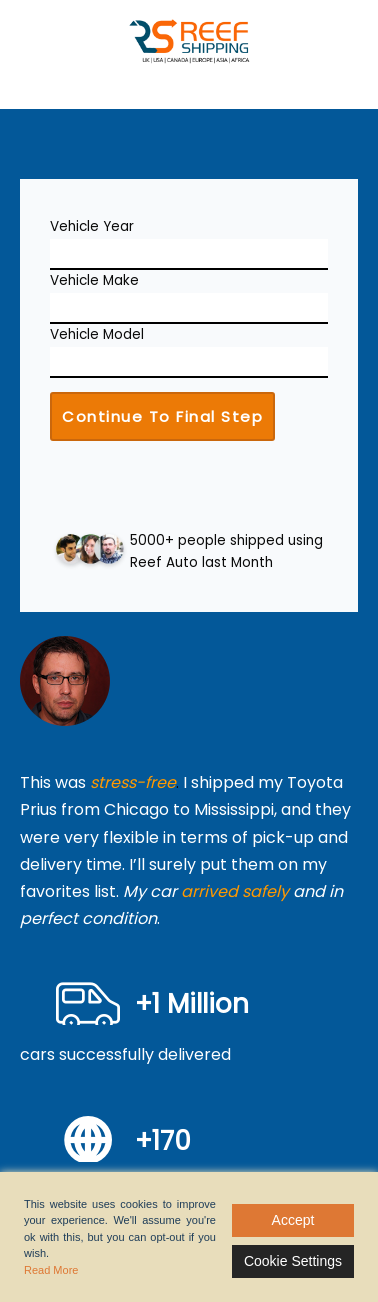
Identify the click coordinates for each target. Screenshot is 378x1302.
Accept (293, 1220)
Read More (51, 1270)
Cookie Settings (293, 1261)
